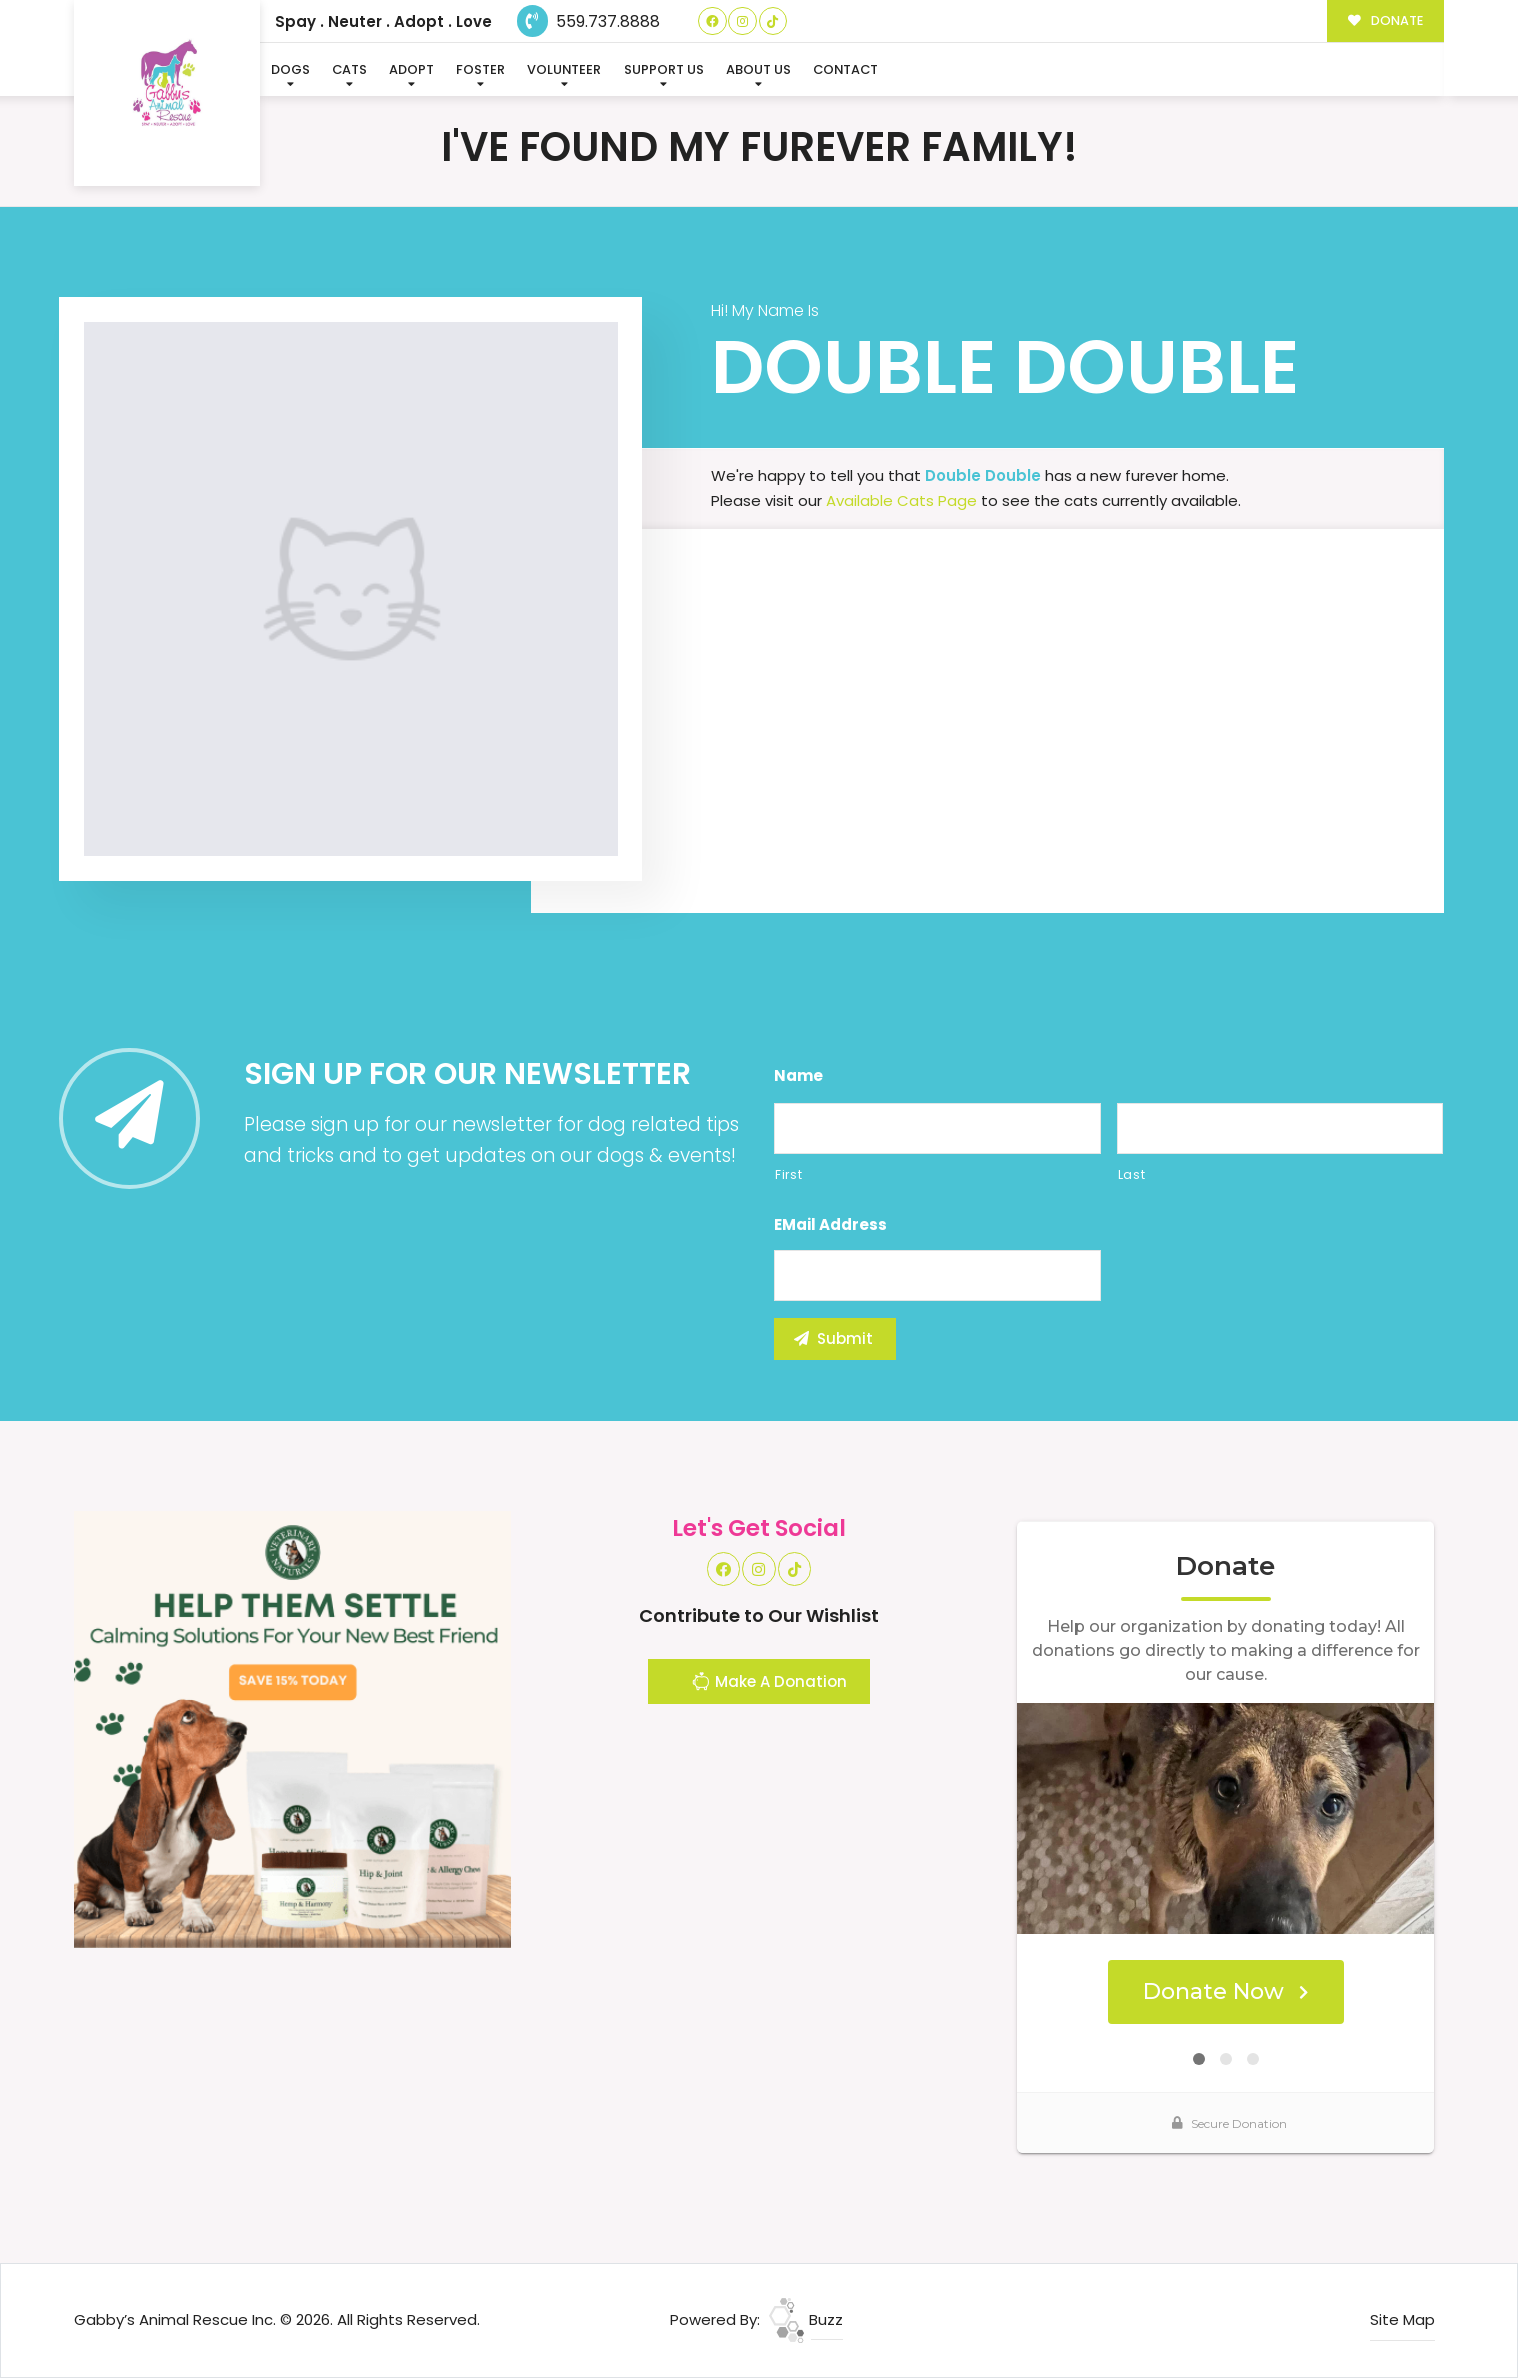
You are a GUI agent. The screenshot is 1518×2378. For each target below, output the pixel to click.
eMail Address (830, 1225)
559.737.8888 (588, 21)
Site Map (1402, 2319)
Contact (845, 69)
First (788, 1174)
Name (798, 1076)
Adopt (411, 69)
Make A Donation (769, 1684)
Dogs (290, 69)
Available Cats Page (901, 500)
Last (1132, 1174)
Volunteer (564, 69)
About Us (758, 69)
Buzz (806, 2319)
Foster (480, 69)
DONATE (1385, 20)
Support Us (664, 69)
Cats (349, 69)
